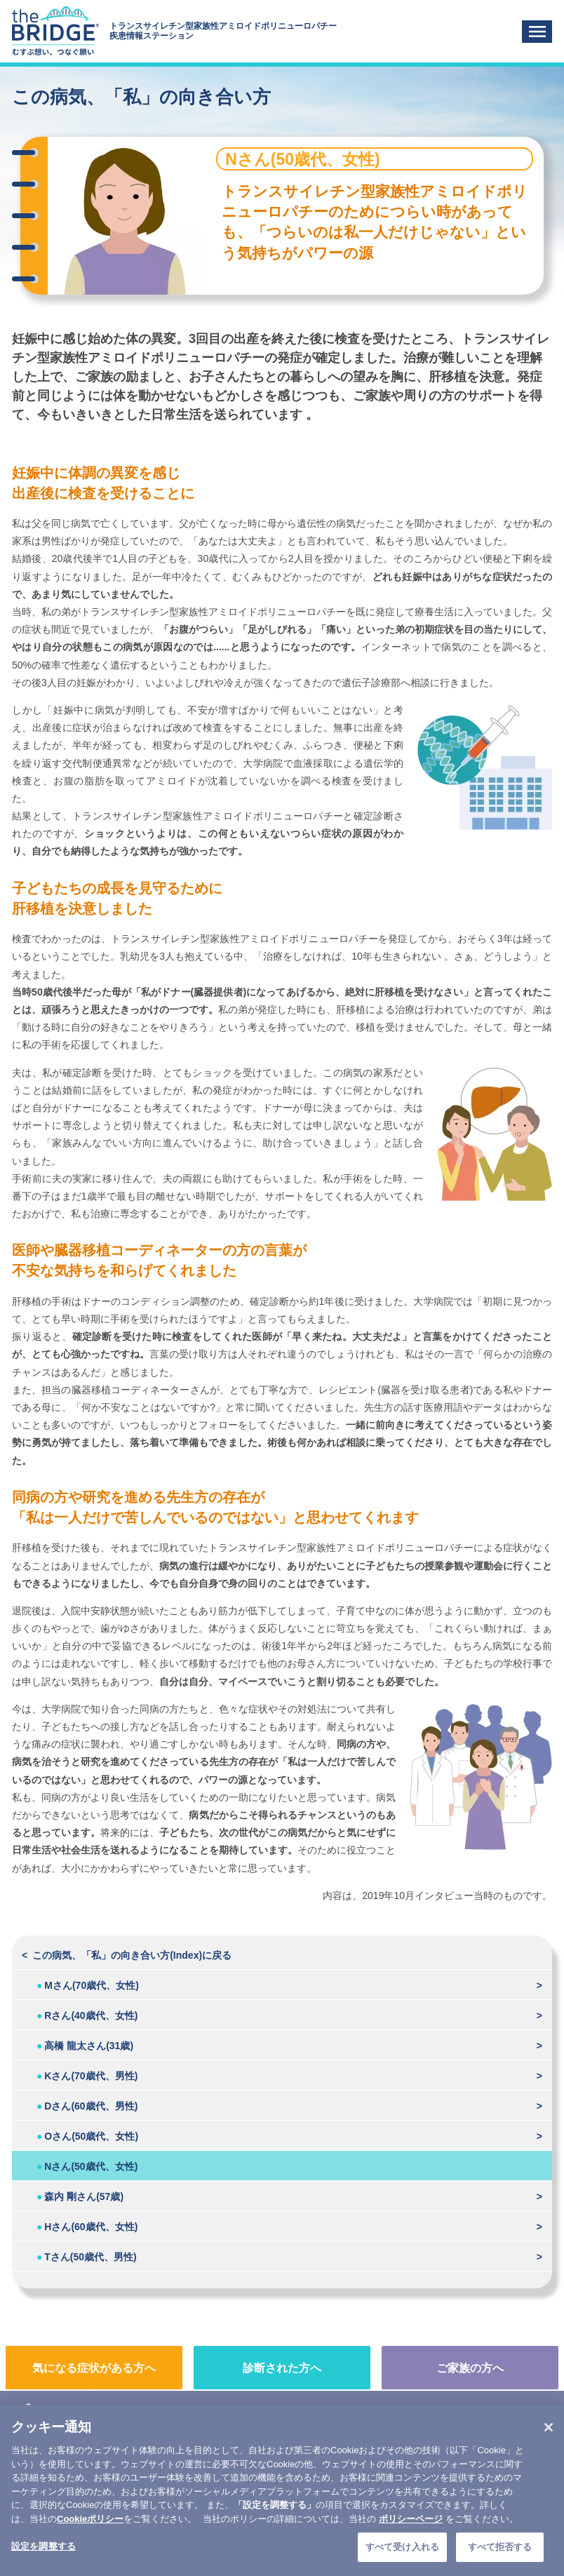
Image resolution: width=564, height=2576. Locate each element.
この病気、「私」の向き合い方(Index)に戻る (131, 1955)
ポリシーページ (411, 2537)
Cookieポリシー (90, 2537)
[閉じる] (548, 2445)
